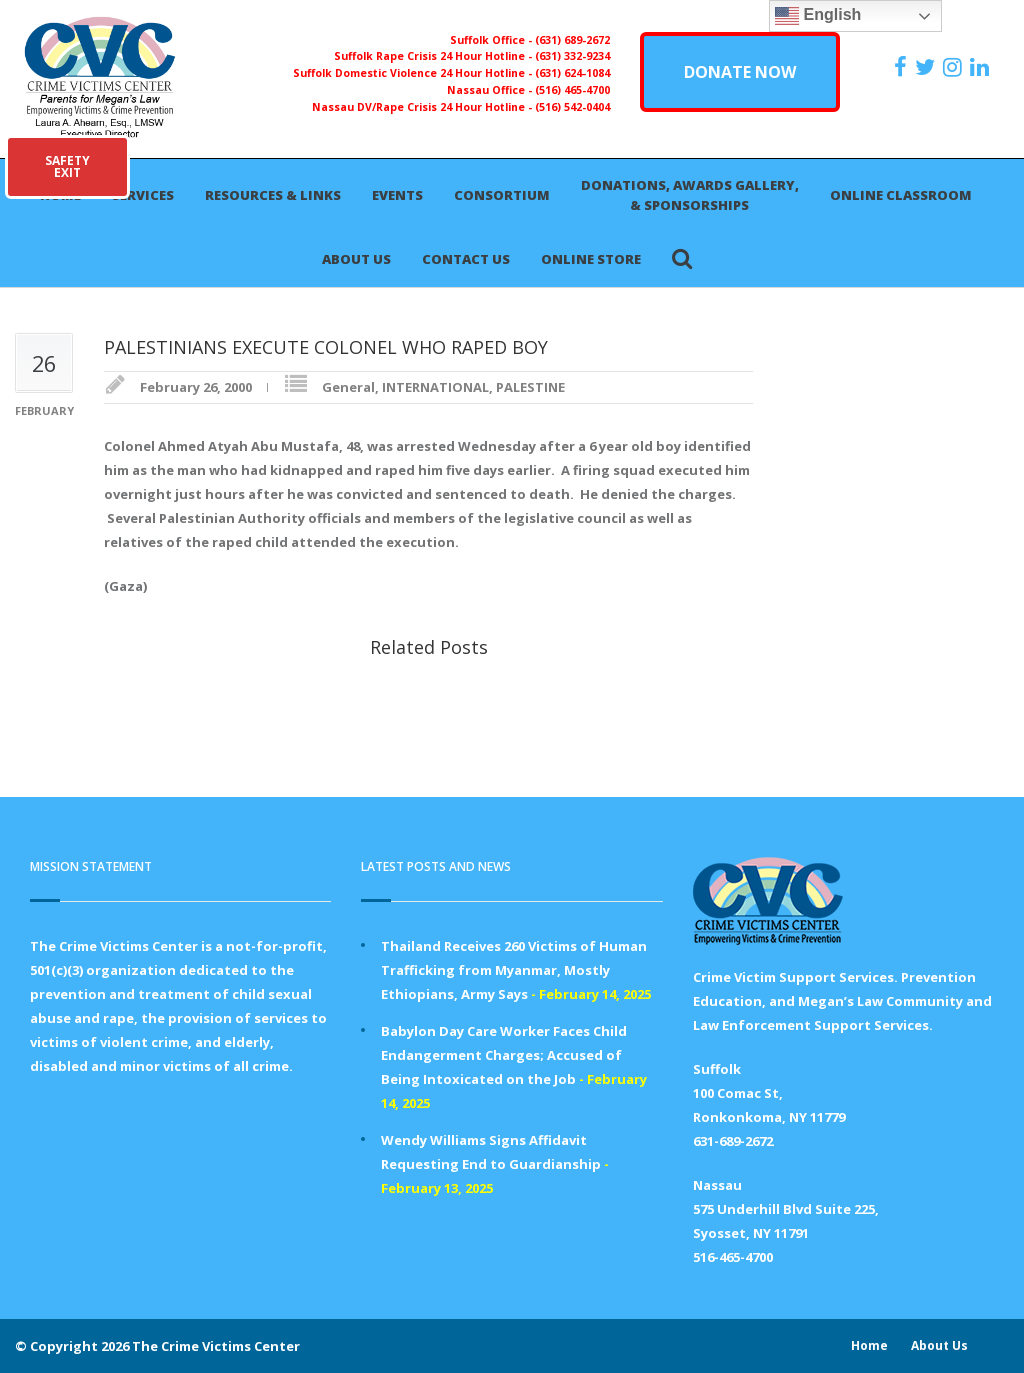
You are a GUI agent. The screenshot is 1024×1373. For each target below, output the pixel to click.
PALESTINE (530, 387)
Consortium (502, 195)
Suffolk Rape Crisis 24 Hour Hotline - (434, 56)
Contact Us (466, 259)
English (818, 16)
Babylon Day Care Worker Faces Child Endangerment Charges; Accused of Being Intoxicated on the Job (504, 1055)
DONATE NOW (740, 72)
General (348, 387)
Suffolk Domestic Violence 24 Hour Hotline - (414, 73)
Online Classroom (901, 195)
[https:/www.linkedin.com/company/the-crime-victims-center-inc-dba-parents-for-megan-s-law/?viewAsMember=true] (982, 67)
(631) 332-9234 (572, 56)
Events (397, 195)
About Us (356, 259)
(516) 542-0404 (572, 107)
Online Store (591, 259)
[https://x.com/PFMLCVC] (927, 67)
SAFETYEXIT (67, 166)
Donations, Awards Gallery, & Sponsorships (690, 195)
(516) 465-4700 (572, 90)
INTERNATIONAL (435, 387)
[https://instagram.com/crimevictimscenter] (955, 67)
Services (143, 195)
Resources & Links (273, 195)
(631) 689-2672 (572, 40)
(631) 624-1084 (572, 73)
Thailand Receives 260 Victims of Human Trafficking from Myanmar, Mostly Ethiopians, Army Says (514, 970)
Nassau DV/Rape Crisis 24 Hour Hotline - (423, 107)
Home (869, 1345)
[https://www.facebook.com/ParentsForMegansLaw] (903, 67)
